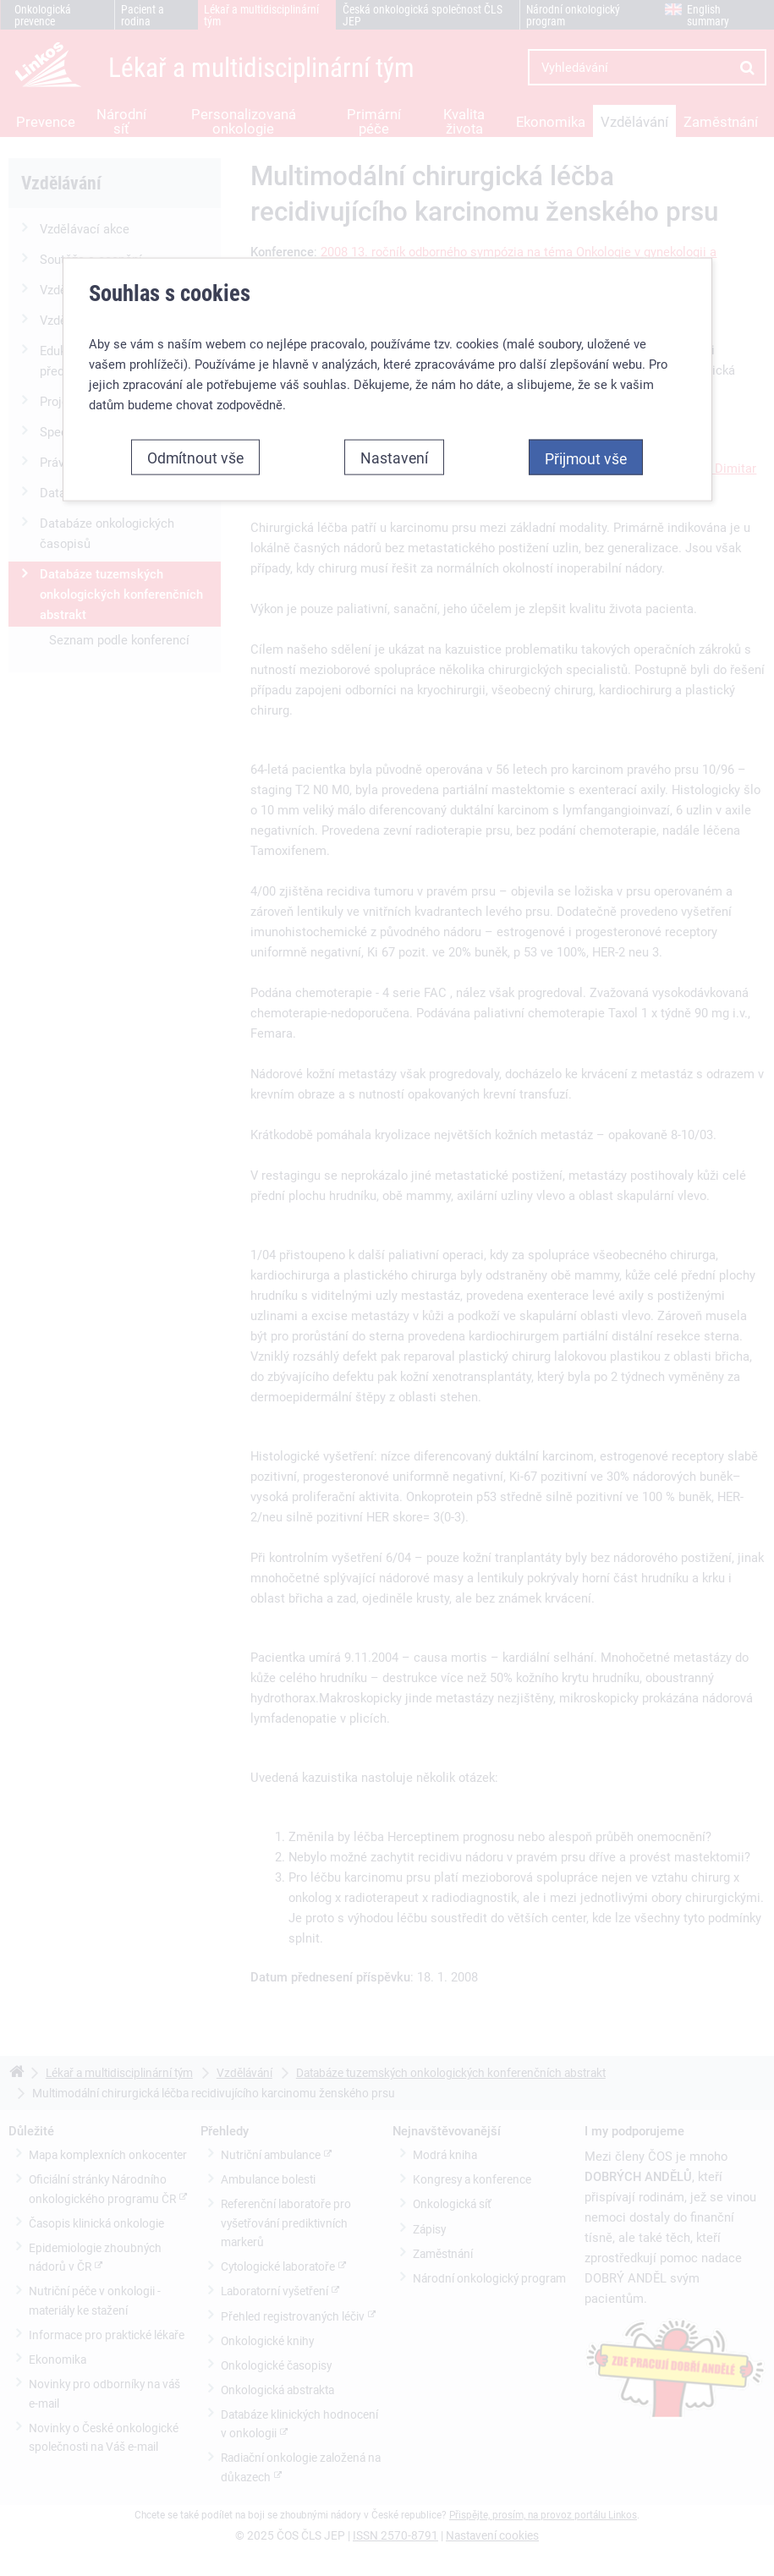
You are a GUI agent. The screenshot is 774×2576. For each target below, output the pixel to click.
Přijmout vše (586, 457)
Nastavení (394, 456)
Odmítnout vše (195, 456)
